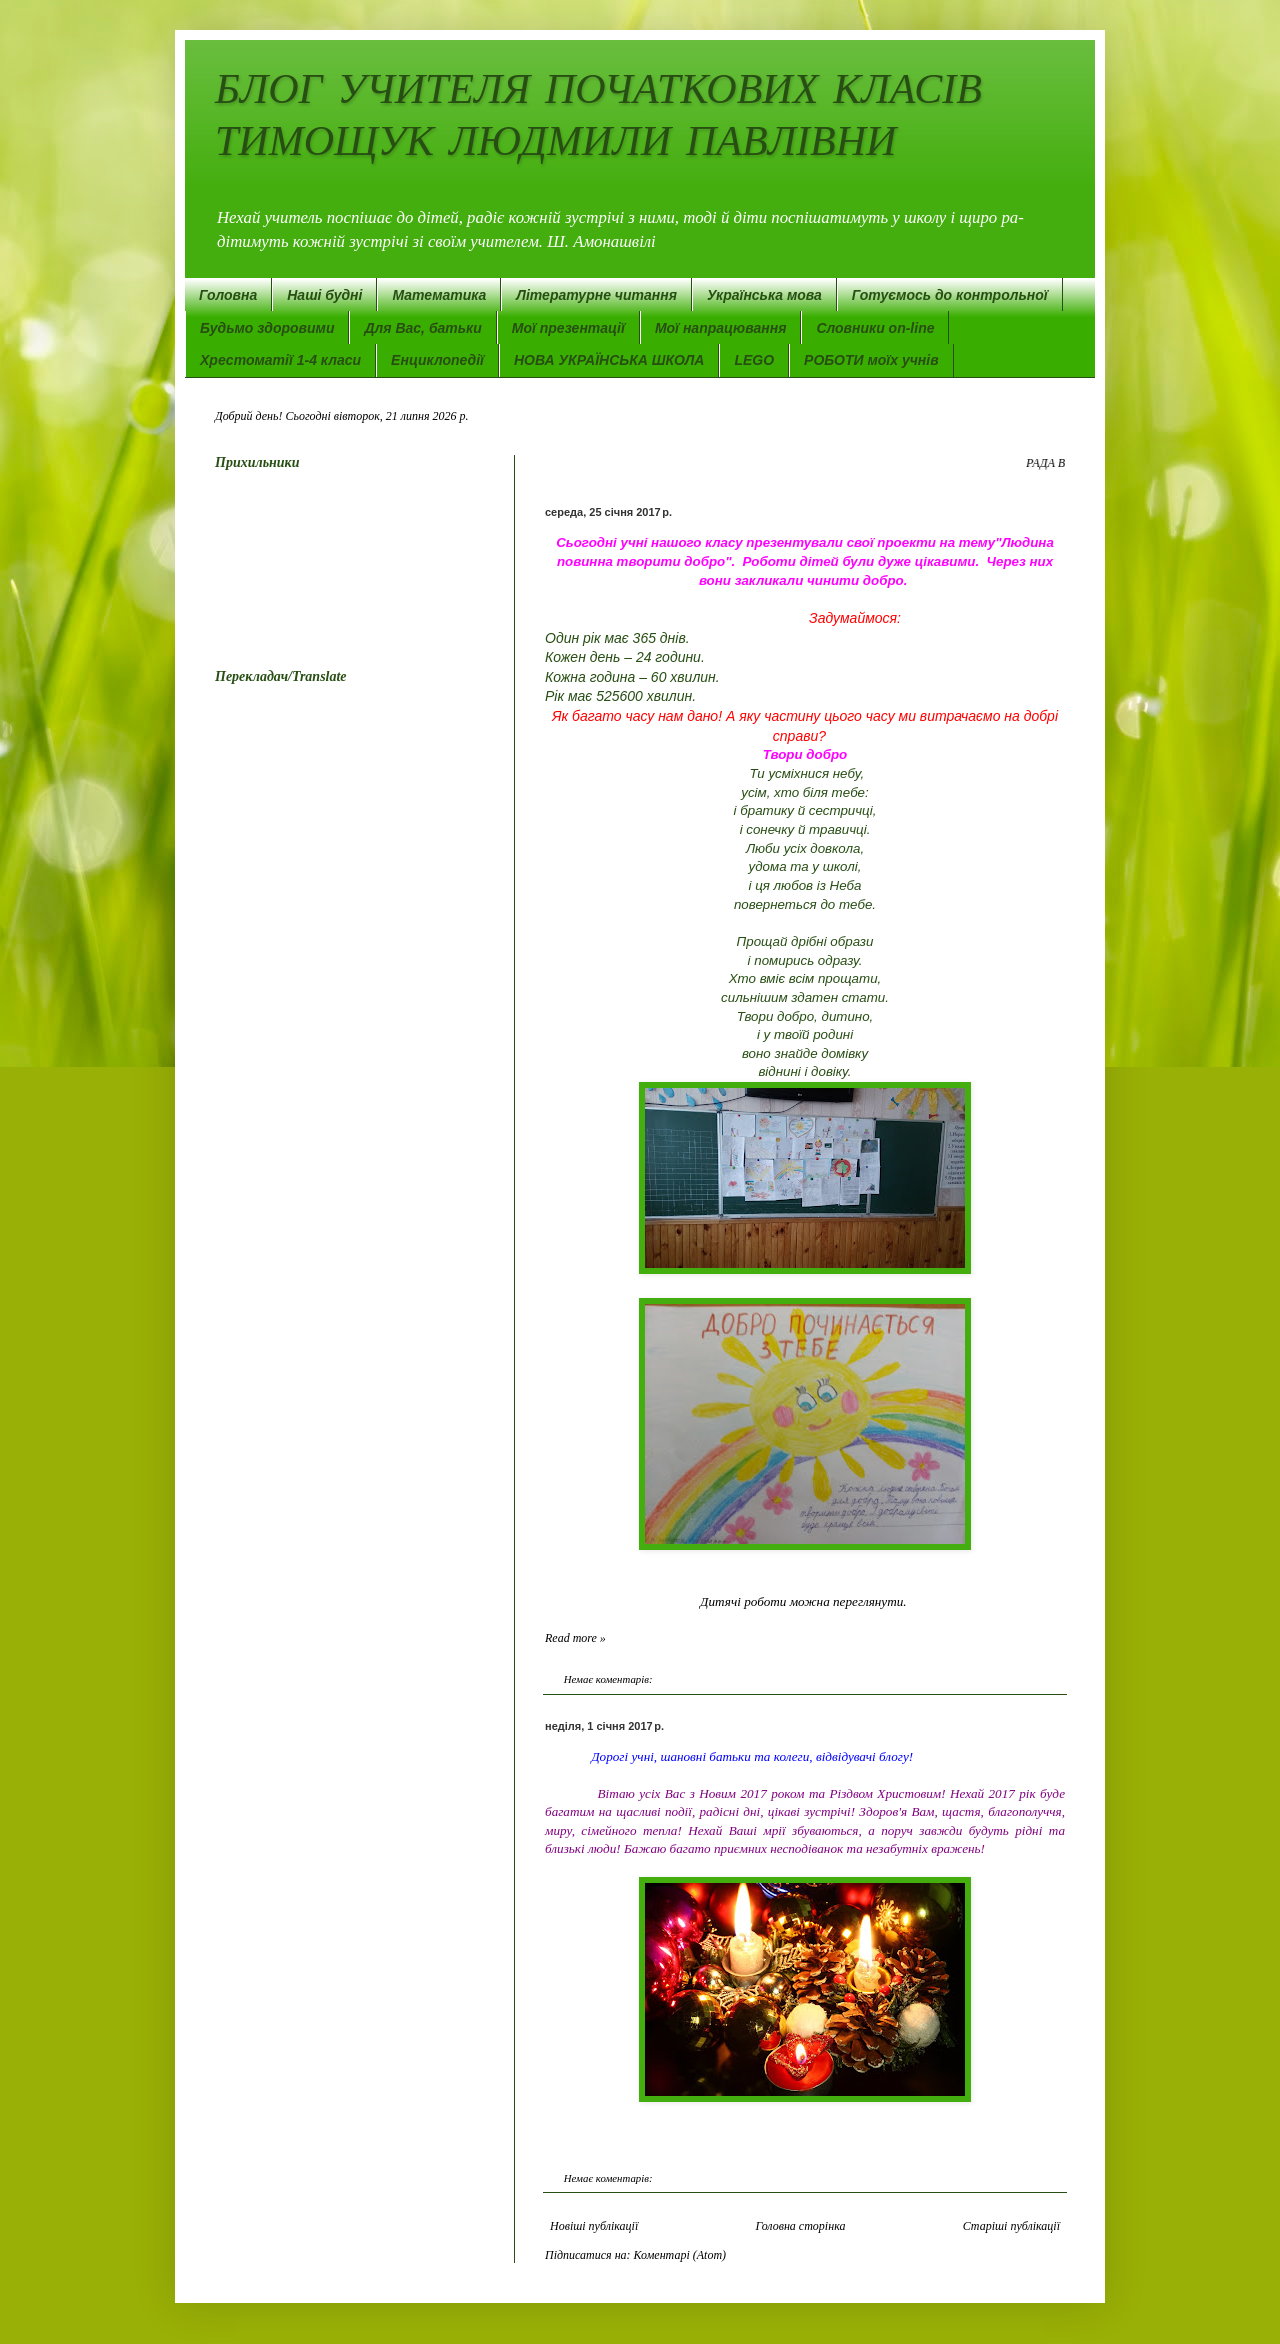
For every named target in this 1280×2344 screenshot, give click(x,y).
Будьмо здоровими (267, 328)
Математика (439, 295)
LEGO (754, 360)
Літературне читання (596, 295)
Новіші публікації (594, 2226)
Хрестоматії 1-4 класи (280, 360)
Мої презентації (568, 328)
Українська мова (764, 295)
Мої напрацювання (721, 328)
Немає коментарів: (609, 1679)
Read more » (575, 1638)
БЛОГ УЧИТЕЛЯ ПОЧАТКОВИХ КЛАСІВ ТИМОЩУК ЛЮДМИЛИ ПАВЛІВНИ (598, 113)
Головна (228, 295)
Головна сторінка (800, 2226)
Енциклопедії (437, 360)
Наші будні (324, 295)
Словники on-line (875, 328)
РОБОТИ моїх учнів (871, 360)
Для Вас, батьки (422, 328)
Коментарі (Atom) (680, 2255)
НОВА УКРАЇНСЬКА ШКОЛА (609, 360)
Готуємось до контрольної (950, 295)
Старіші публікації (1011, 2226)
